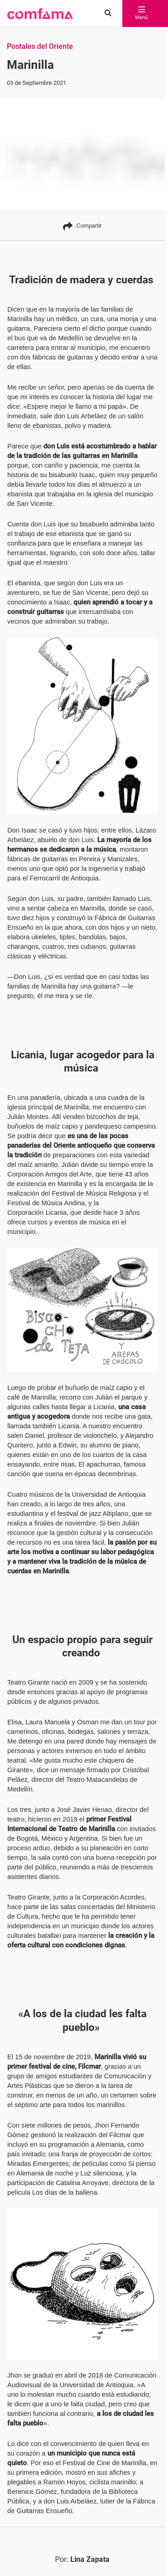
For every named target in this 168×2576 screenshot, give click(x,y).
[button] (40, 13)
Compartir (82, 226)
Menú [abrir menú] (141, 13)
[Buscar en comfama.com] (105, 14)
